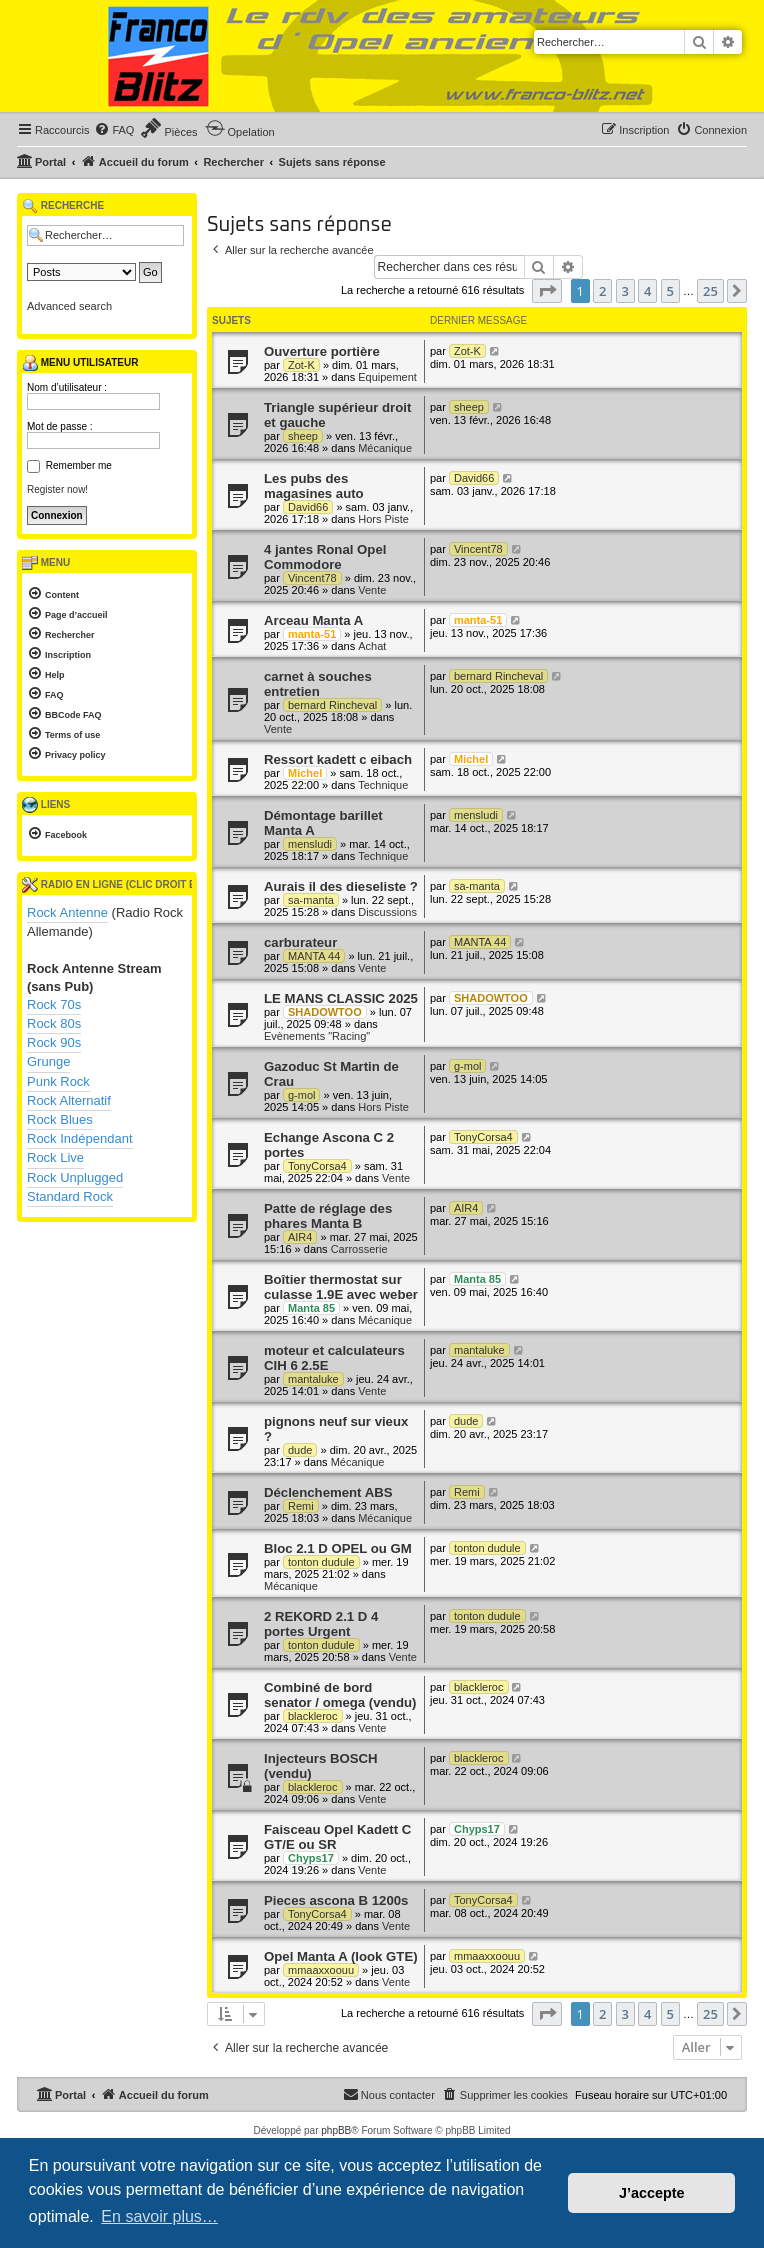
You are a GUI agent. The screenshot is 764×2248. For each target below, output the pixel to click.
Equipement (387, 377)
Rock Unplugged (75, 1177)
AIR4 (300, 1237)
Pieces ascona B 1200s (336, 1900)
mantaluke (313, 1379)
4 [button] (647, 291)
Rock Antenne (67, 912)
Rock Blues (60, 1119)
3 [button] (625, 291)
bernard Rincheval (332, 705)
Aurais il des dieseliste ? (341, 886)
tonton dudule (321, 1562)
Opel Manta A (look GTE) (341, 1956)
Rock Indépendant (80, 1138)
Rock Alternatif (69, 1100)
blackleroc (313, 1716)
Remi (301, 1506)
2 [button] (602, 291)
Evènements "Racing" (317, 1036)
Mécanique (385, 448)
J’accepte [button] (652, 2193)
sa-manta (311, 900)
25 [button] (710, 291)
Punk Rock (58, 1081)
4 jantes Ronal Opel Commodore (325, 557)
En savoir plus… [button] (159, 2216)
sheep (303, 436)
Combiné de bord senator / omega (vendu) (340, 1695)
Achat (372, 646)
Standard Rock (70, 1196)
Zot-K (301, 365)
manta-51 (312, 634)
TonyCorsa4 (317, 1166)
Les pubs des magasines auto (314, 486)
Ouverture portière (322, 351)
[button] (547, 291)
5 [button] (670, 291)
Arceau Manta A (313, 620)
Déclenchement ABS (328, 1492)
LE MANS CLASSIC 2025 (341, 998)
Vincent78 (312, 578)
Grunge (48, 1061)
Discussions (387, 912)
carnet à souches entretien (318, 684)
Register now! (57, 489)
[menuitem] (114, 130)
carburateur (300, 942)
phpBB (336, 2130)
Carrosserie (359, 1249)
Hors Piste (383, 519)
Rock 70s (54, 1004)
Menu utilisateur (80, 363)
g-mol (302, 1095)
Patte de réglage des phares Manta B (328, 1216)
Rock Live (55, 1157)
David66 (308, 507)
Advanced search (69, 306)
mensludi (310, 844)
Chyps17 (311, 1858)
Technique (383, 785)
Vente (372, 590)
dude (300, 1450)
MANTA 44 (314, 956)
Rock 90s (54, 1042)
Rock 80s (54, 1023)
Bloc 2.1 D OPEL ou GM (338, 1548)
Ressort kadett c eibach (338, 759)
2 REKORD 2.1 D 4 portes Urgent (321, 1624)
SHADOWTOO (325, 1012)
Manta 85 (311, 1308)
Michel (305, 773)
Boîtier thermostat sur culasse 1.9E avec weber (341, 1287)
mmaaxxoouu (321, 1970)
